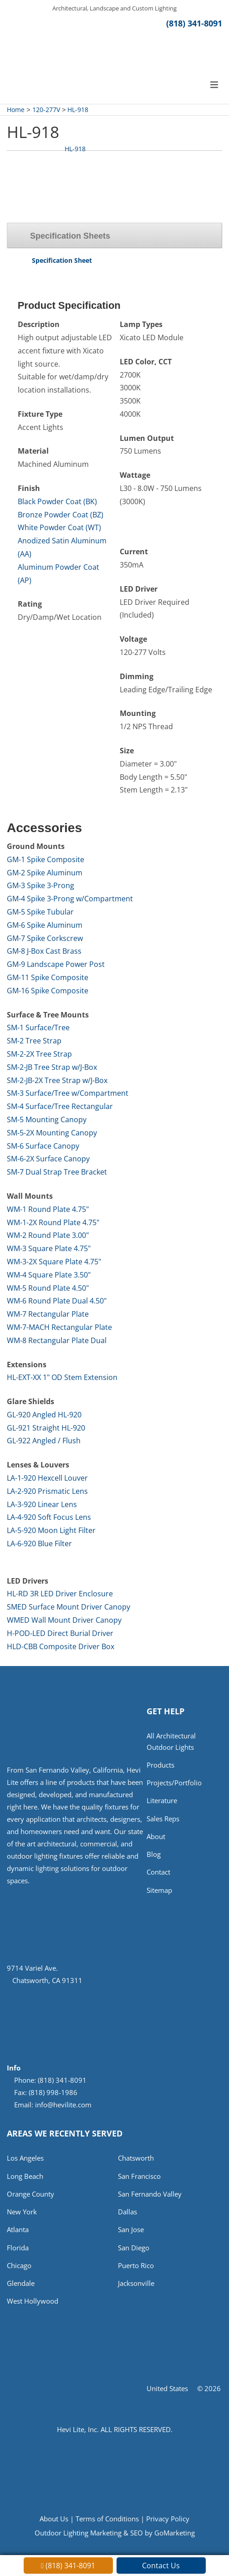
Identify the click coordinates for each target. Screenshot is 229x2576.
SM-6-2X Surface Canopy (48, 1160)
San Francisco (139, 2177)
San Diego (133, 2251)
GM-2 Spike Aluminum (44, 874)
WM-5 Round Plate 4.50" (48, 1288)
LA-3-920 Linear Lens (42, 1505)
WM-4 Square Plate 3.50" (49, 1276)
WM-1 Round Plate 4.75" (48, 1210)
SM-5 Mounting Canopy (47, 1120)
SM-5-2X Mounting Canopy (52, 1134)
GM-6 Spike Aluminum (44, 926)
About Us (54, 2523)
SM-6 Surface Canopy (43, 1146)
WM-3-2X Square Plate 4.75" (54, 1262)
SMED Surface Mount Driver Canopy (68, 1608)
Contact (158, 1876)
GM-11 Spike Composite (47, 978)
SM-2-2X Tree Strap (39, 1055)
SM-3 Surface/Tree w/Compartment (67, 1094)
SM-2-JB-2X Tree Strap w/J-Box (57, 1081)
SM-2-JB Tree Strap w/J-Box (52, 1068)
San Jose (131, 2232)
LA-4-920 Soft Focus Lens (49, 1518)
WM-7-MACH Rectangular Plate (59, 1328)
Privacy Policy (167, 2523)
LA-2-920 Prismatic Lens (47, 1492)
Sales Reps (163, 1822)
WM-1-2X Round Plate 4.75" (53, 1223)
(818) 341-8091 (194, 23)
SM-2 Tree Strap (34, 1042)
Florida (18, 2251)
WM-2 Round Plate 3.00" (48, 1236)
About (156, 1840)
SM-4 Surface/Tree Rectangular (60, 1107)
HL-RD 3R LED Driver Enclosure (60, 1595)
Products (160, 1767)
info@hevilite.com (63, 2105)
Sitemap (159, 1895)
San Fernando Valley (150, 2196)
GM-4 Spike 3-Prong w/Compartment (70, 899)
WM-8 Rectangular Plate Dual (57, 1341)
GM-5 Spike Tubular (40, 913)
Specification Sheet (62, 261)
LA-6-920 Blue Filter (39, 1544)
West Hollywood (32, 2305)
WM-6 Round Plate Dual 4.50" (57, 1302)
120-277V (46, 110)
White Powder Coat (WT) (59, 528)
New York (22, 2214)
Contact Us (161, 2566)
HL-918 (77, 110)
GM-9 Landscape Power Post (56, 965)
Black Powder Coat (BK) (57, 502)
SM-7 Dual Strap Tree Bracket (57, 1173)
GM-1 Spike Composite (45, 860)
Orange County (30, 2196)
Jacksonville (136, 2287)
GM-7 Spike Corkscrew (45, 939)
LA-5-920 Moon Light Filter (51, 1531)
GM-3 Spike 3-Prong (40, 886)
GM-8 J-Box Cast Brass (44, 952)
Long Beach (25, 2177)
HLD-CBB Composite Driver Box (60, 1647)
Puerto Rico (136, 2269)
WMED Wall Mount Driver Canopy (64, 1621)
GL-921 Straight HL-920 (46, 1429)
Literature (162, 1803)
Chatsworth (136, 2159)
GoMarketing (174, 2537)
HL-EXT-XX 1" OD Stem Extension (62, 1378)
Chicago (19, 2269)
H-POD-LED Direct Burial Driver (60, 1634)
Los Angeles (25, 2159)
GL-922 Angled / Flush (44, 1441)
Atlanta (18, 2232)
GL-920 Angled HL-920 (44, 1416)
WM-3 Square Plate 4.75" (49, 1249)
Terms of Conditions (107, 2523)
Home (16, 110)
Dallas (127, 2214)
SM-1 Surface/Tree (38, 1028)
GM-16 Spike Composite (47, 991)
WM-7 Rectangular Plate (48, 1315)
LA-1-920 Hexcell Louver (47, 1479)
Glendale (21, 2287)
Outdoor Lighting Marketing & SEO (89, 2537)
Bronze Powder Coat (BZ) (60, 516)
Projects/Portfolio (174, 1785)
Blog (154, 1858)
